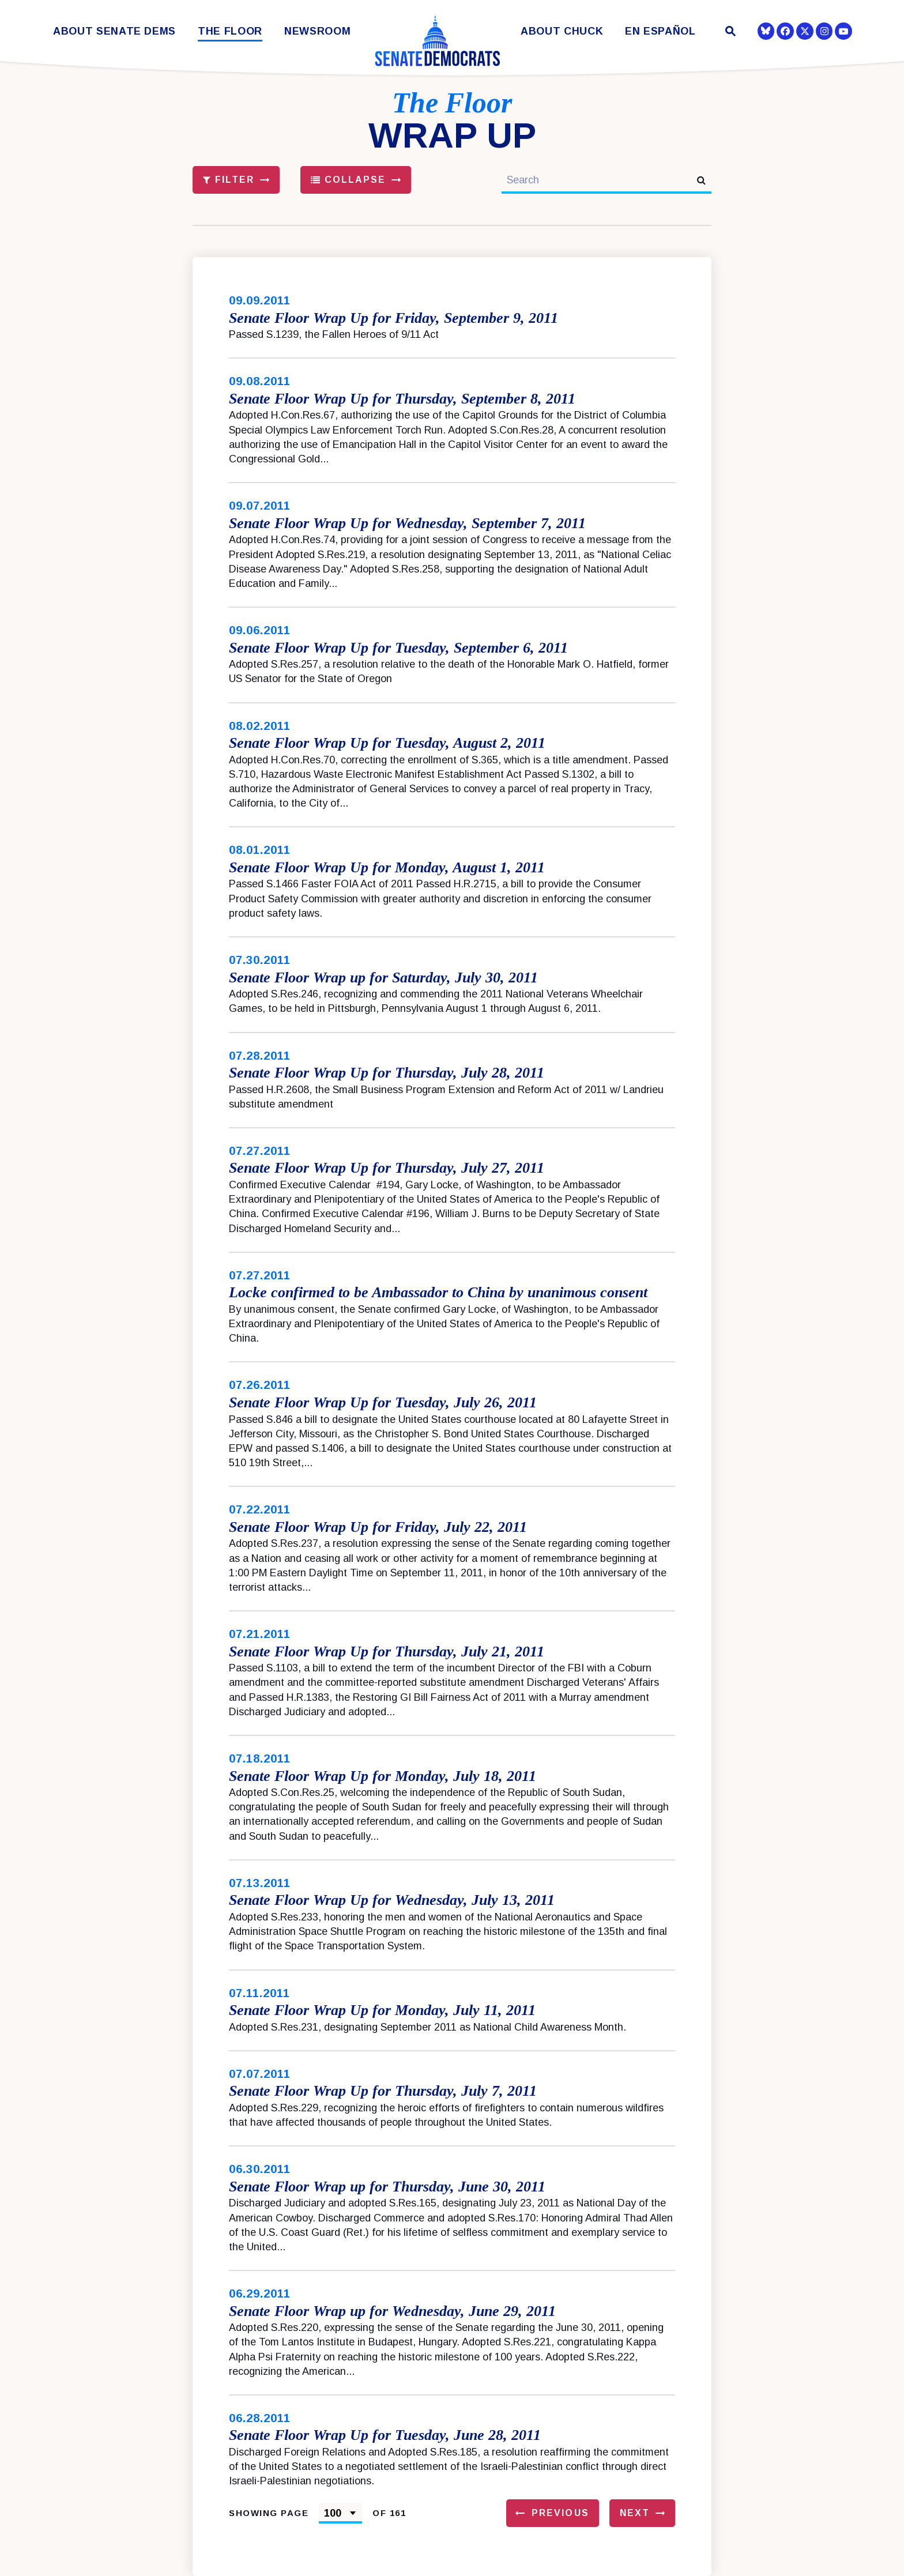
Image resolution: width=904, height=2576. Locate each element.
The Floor (230, 31)
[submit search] (701, 180)
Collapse (348, 179)
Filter (229, 179)
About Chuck (562, 31)
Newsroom (317, 31)
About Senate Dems (114, 31)
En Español (660, 31)
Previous (560, 2513)
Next (635, 2513)
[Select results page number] (340, 2513)
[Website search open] (730, 32)
